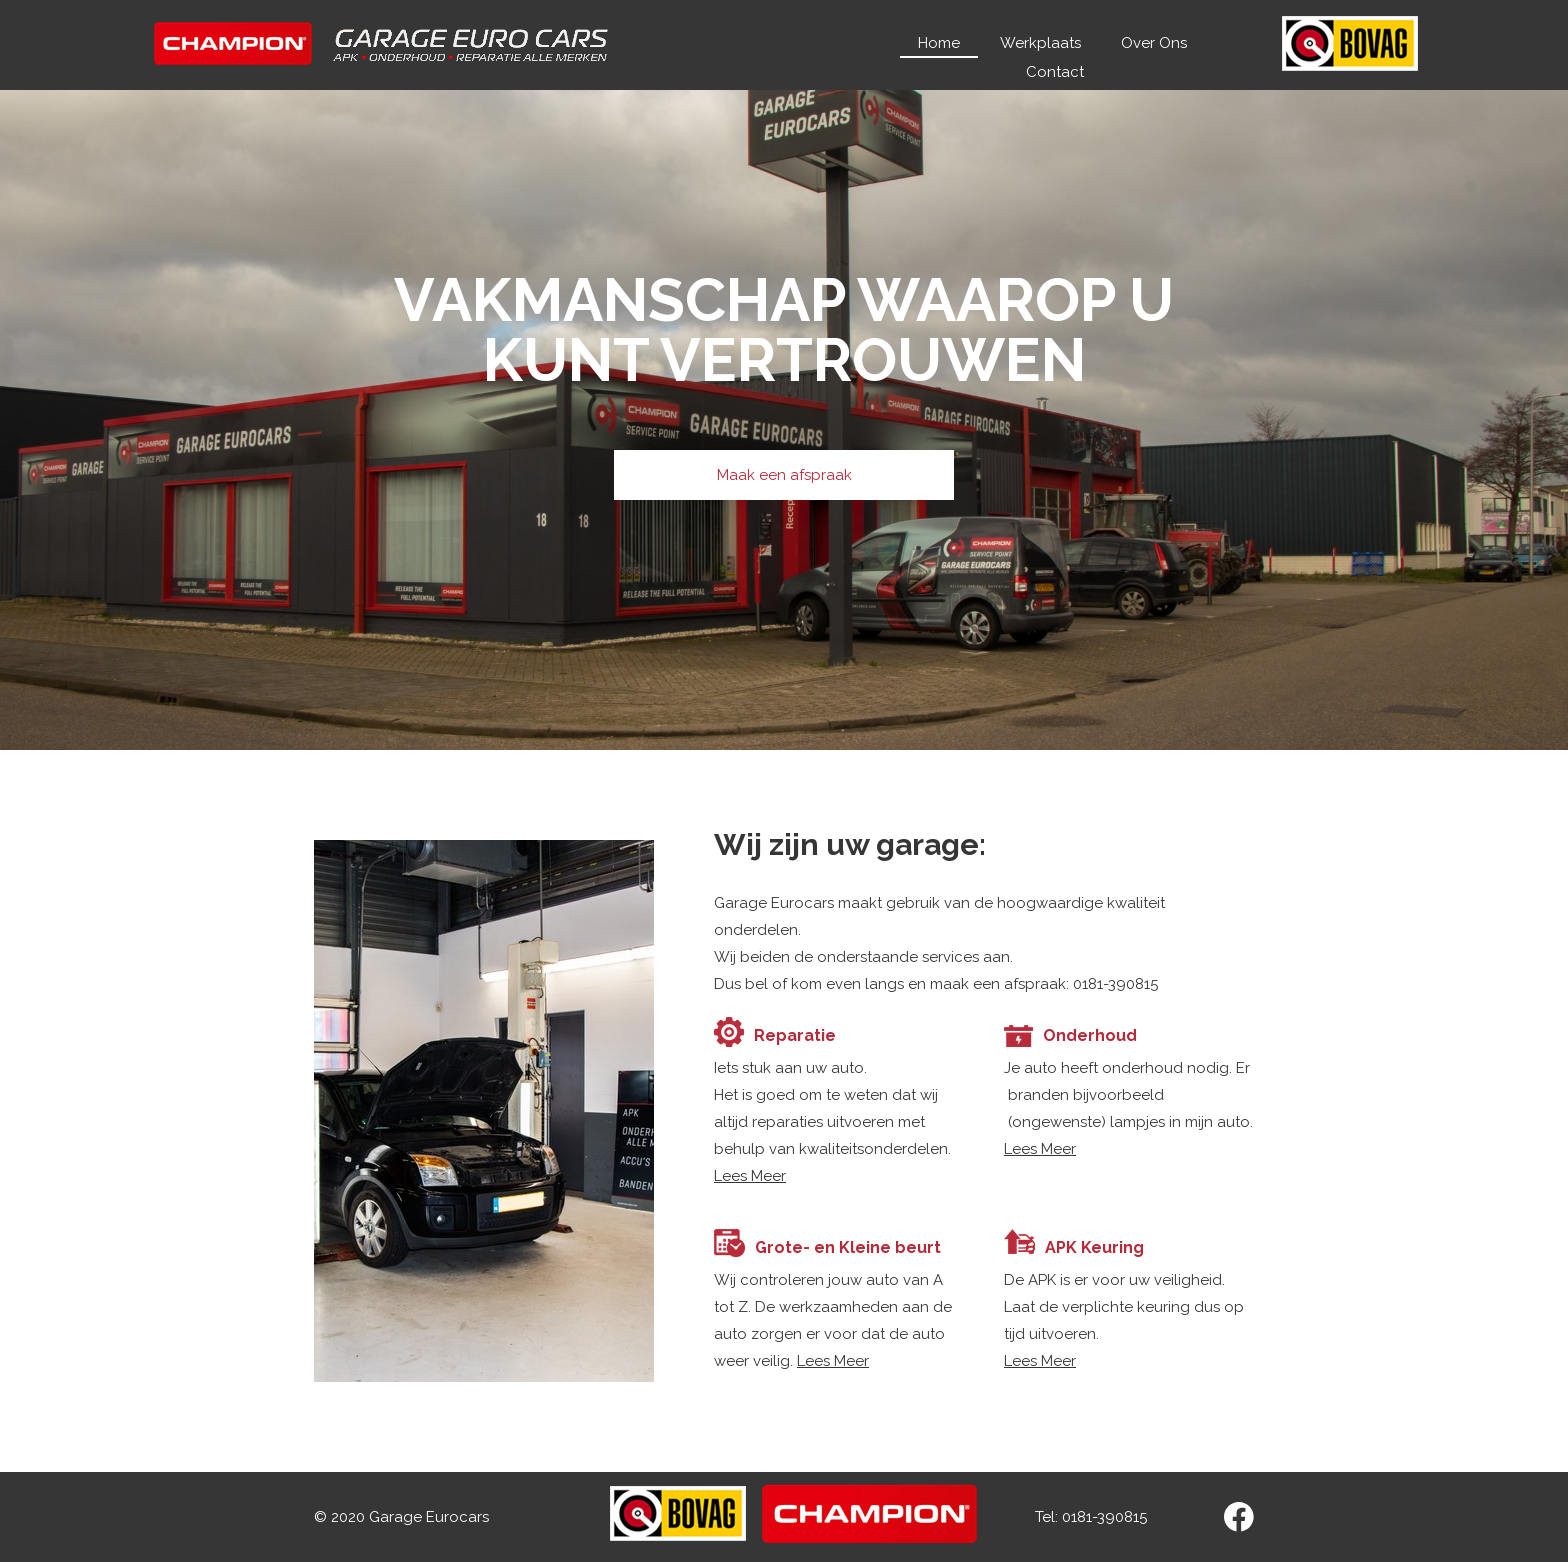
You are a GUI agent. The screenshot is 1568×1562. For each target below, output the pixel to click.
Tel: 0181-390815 (1093, 1517)
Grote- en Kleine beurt (848, 1247)
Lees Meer (750, 1176)
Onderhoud (1090, 1035)
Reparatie (795, 1035)
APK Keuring (1094, 1247)
